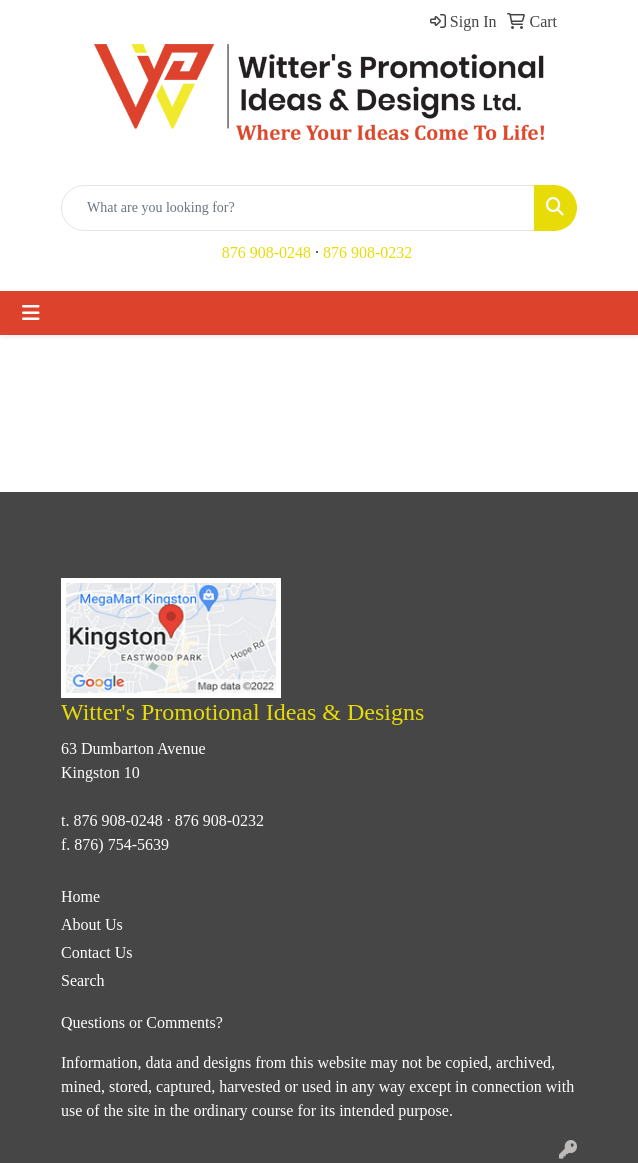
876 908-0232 (367, 252)
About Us (92, 924)
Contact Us (97, 952)
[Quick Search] (298, 208)
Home (80, 896)
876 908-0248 (266, 252)
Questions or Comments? (142, 1022)
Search (83, 980)
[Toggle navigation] (31, 313)
